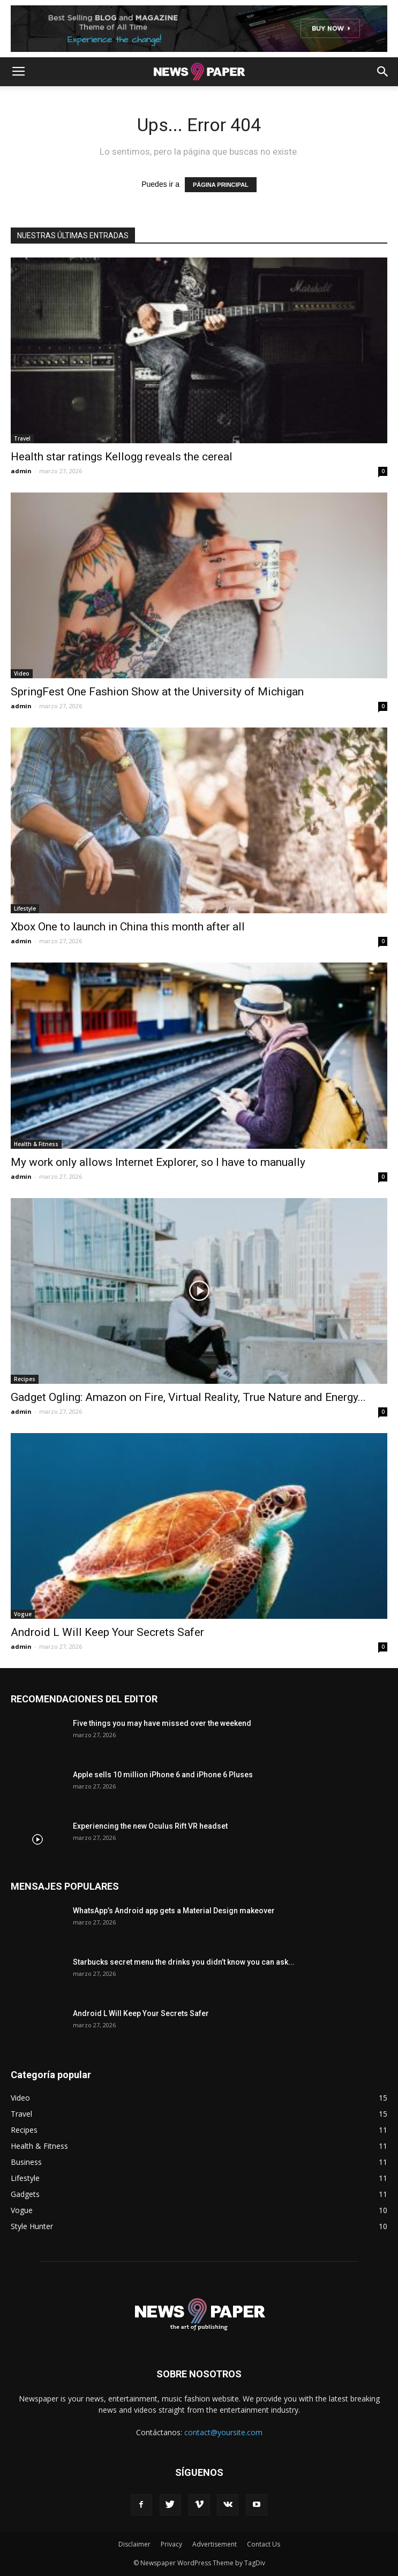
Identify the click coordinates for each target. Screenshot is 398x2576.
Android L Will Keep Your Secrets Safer (107, 1632)
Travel (22, 438)
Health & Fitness (36, 1144)
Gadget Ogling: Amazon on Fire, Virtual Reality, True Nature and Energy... (188, 1397)
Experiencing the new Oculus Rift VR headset (150, 1826)
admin (21, 471)
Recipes (24, 1379)
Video (21, 673)
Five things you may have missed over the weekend (162, 1723)
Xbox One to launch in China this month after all (128, 926)
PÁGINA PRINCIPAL (221, 184)
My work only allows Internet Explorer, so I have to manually (158, 1162)
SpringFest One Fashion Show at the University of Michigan (157, 691)
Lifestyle (25, 908)
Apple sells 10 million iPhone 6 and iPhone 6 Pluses (163, 1774)
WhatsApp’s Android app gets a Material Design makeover (174, 1910)
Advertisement (214, 2544)
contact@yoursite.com (223, 2432)
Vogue (23, 1614)
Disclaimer (134, 2544)
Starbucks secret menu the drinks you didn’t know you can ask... (184, 1962)
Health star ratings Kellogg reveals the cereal (121, 456)
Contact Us (263, 2544)
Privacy (171, 2544)
